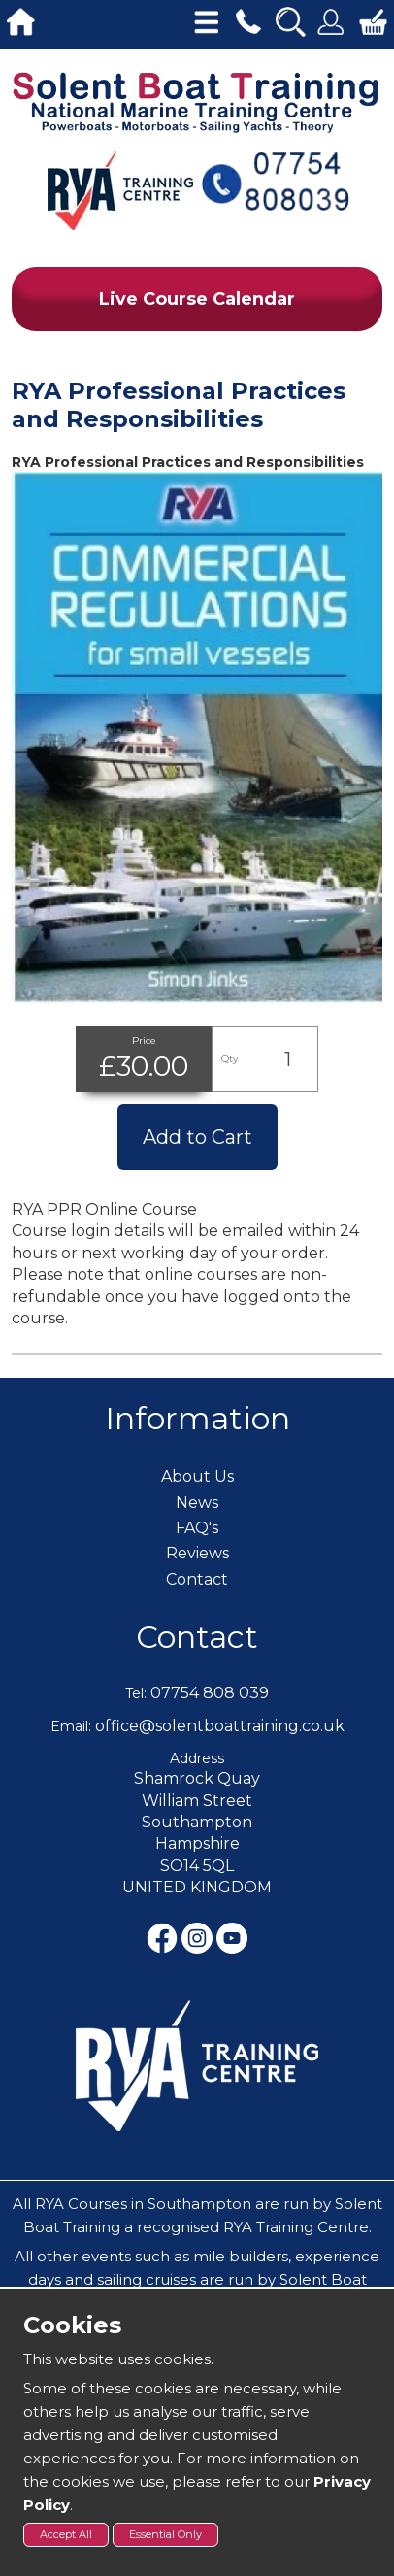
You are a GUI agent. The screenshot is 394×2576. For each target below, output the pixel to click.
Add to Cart (197, 1137)
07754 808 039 (209, 1693)
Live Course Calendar (197, 299)
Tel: (136, 1693)
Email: (70, 1726)
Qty (229, 1059)
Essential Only (165, 2534)
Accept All (66, 2534)
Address (197, 1758)
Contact (197, 1637)
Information (197, 1418)
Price (144, 1040)
